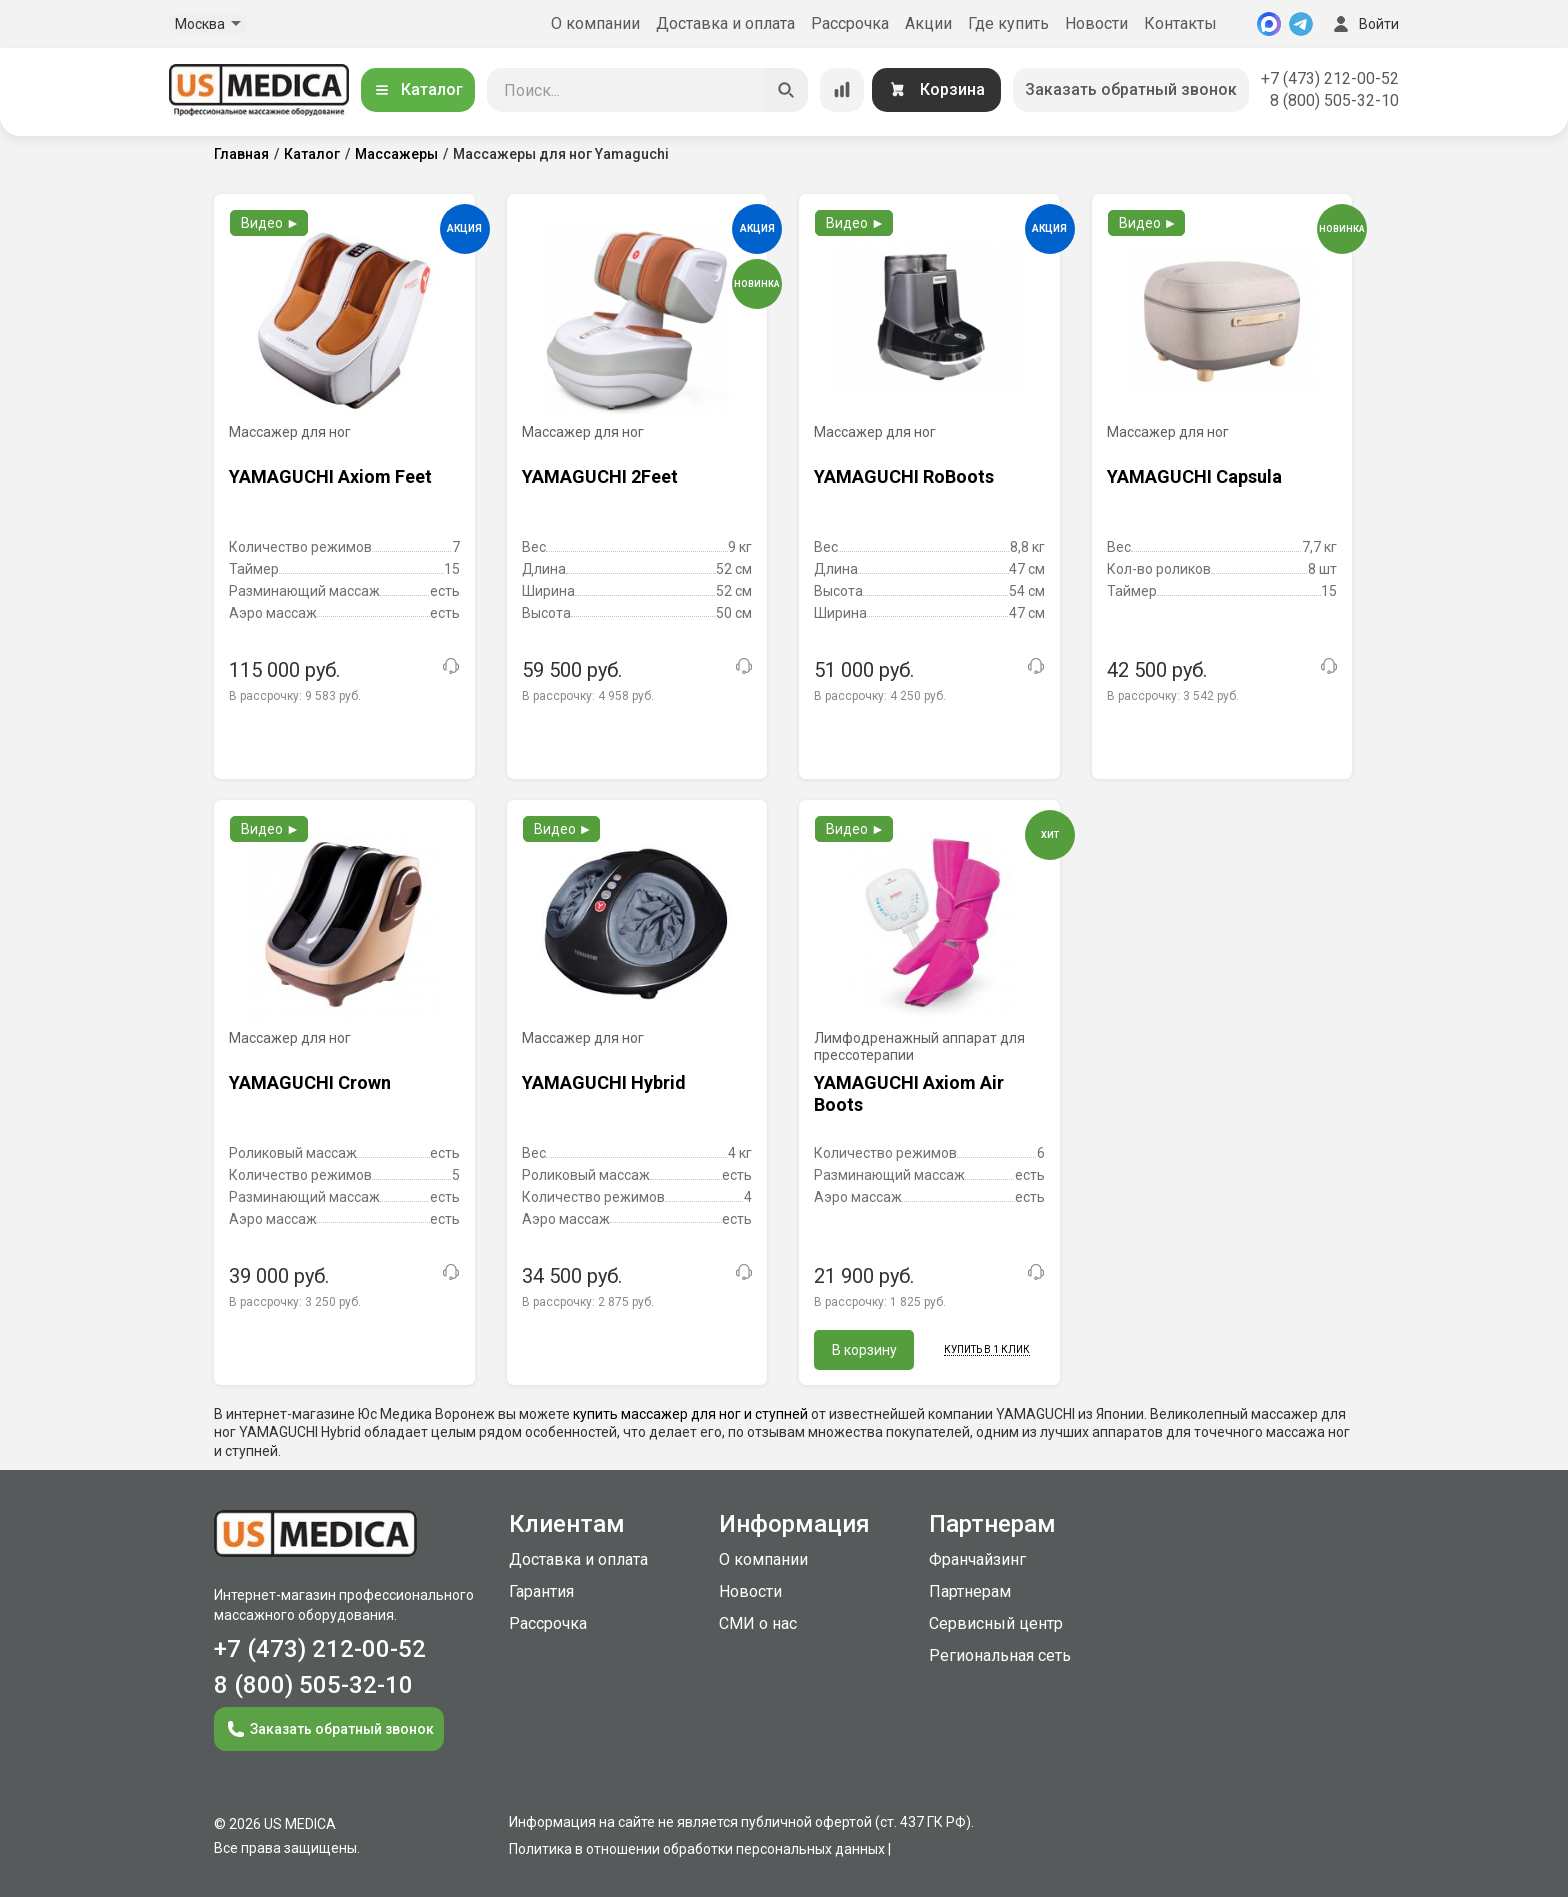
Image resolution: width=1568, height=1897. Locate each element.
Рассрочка (850, 23)
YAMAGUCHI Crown (310, 1082)
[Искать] (786, 90)
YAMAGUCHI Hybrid (604, 1082)
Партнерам (970, 1591)
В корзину (864, 1350)
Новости (1096, 23)
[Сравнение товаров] (842, 90)
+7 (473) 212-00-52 (1330, 78)
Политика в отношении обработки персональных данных (697, 1849)
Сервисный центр (996, 1623)
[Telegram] (1301, 24)
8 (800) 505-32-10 (1334, 100)
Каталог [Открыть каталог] (418, 89)
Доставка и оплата (725, 23)
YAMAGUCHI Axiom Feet (330, 476)
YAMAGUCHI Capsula (1194, 476)
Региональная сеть (1000, 1655)
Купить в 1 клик (987, 1349)
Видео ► (270, 223)
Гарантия (541, 1591)
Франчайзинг (977, 1559)
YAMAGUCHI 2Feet (600, 476)
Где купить (1008, 23)
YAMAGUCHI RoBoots (904, 476)
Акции (928, 23)
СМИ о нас (758, 1623)
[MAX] (1269, 24)
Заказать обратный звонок (1131, 89)
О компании (595, 23)
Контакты (1180, 23)
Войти (1364, 24)
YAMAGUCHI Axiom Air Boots (909, 1093)
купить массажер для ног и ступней (690, 1414)
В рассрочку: (295, 696)
